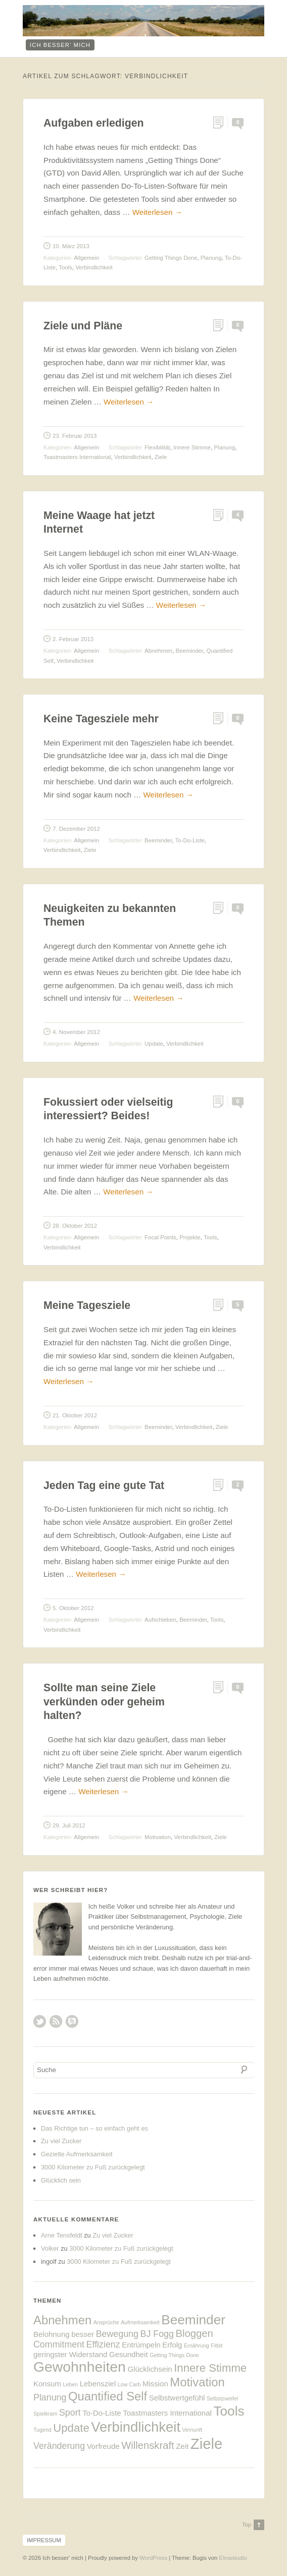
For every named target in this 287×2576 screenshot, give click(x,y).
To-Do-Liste (190, 840)
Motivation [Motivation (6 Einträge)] (197, 2382)
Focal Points (160, 1237)
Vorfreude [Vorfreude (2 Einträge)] (103, 2446)
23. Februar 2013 (75, 436)
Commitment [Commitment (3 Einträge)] (58, 2344)
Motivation (158, 1837)
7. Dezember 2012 (76, 829)
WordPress (153, 2558)
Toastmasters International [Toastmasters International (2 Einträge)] (167, 2413)
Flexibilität (157, 447)
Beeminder (189, 651)
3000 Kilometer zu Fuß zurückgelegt (93, 2167)
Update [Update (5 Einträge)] (71, 2428)
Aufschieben (160, 1620)
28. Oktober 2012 (75, 1226)
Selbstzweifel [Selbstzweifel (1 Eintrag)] (222, 2398)
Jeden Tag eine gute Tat (103, 1485)
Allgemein (86, 258)
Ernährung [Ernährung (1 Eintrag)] (196, 2345)
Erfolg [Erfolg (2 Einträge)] (172, 2344)
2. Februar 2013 (73, 639)
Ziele (161, 457)
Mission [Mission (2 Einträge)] (155, 2383)
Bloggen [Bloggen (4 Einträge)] (194, 2333)
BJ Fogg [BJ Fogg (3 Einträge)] (156, 2334)
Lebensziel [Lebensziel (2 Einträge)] (98, 2383)
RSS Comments (72, 2021)
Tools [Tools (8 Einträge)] (228, 2411)
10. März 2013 (71, 246)
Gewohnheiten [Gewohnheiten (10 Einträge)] (79, 2367)
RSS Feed (56, 2021)
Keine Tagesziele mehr (101, 719)
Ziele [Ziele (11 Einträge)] (206, 2443)
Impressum (44, 2540)
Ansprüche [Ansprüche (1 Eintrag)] (106, 2322)
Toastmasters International (77, 457)
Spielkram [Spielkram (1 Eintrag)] (45, 2414)
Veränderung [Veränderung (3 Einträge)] (59, 2446)
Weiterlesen (157, 212)
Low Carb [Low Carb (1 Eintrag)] (129, 2384)
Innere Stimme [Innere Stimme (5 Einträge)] (210, 2368)
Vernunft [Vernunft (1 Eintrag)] (192, 2430)
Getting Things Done (171, 258)
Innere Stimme (192, 447)
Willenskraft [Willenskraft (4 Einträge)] (147, 2445)
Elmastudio (233, 2558)
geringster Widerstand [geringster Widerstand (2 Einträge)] (70, 2354)
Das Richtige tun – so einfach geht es (94, 2128)
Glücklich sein (61, 2180)
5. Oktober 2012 (73, 1608)
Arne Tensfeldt (61, 2235)
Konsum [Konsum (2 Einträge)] (47, 2383)
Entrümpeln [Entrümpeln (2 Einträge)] (141, 2344)
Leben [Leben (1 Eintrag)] (70, 2384)
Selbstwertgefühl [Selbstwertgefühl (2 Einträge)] (177, 2397)
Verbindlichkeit (93, 267)
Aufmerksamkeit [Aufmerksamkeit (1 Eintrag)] (140, 2322)
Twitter (39, 2021)
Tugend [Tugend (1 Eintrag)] (42, 2430)
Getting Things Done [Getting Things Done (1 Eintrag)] (174, 2355)
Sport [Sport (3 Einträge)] (70, 2413)
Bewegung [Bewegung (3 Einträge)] (117, 2334)
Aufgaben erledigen (93, 123)
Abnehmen (158, 651)
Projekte (190, 1237)
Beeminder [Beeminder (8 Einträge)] (193, 2319)
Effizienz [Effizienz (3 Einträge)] (103, 2344)
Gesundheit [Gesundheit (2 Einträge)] (128, 2354)
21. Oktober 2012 (75, 1415)
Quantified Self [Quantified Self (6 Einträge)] (107, 2396)
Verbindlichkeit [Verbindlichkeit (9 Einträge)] (135, 2427)
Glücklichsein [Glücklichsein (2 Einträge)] (149, 2369)
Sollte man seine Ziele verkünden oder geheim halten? (104, 1702)
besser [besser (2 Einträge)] (82, 2334)
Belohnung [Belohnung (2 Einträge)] (51, 2334)
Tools (65, 267)
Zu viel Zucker (61, 2141)
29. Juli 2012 (69, 1825)
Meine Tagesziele (86, 1305)
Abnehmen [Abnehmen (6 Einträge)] (62, 2320)
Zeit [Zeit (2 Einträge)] (182, 2446)
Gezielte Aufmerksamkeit (77, 2154)
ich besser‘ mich (60, 45)
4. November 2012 (76, 1032)
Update (154, 1044)
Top (246, 2525)
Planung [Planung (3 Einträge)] (49, 2397)
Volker (50, 2248)
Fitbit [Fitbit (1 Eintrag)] (216, 2345)
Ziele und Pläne (82, 326)
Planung (211, 258)
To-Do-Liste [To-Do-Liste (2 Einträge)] (101, 2413)
